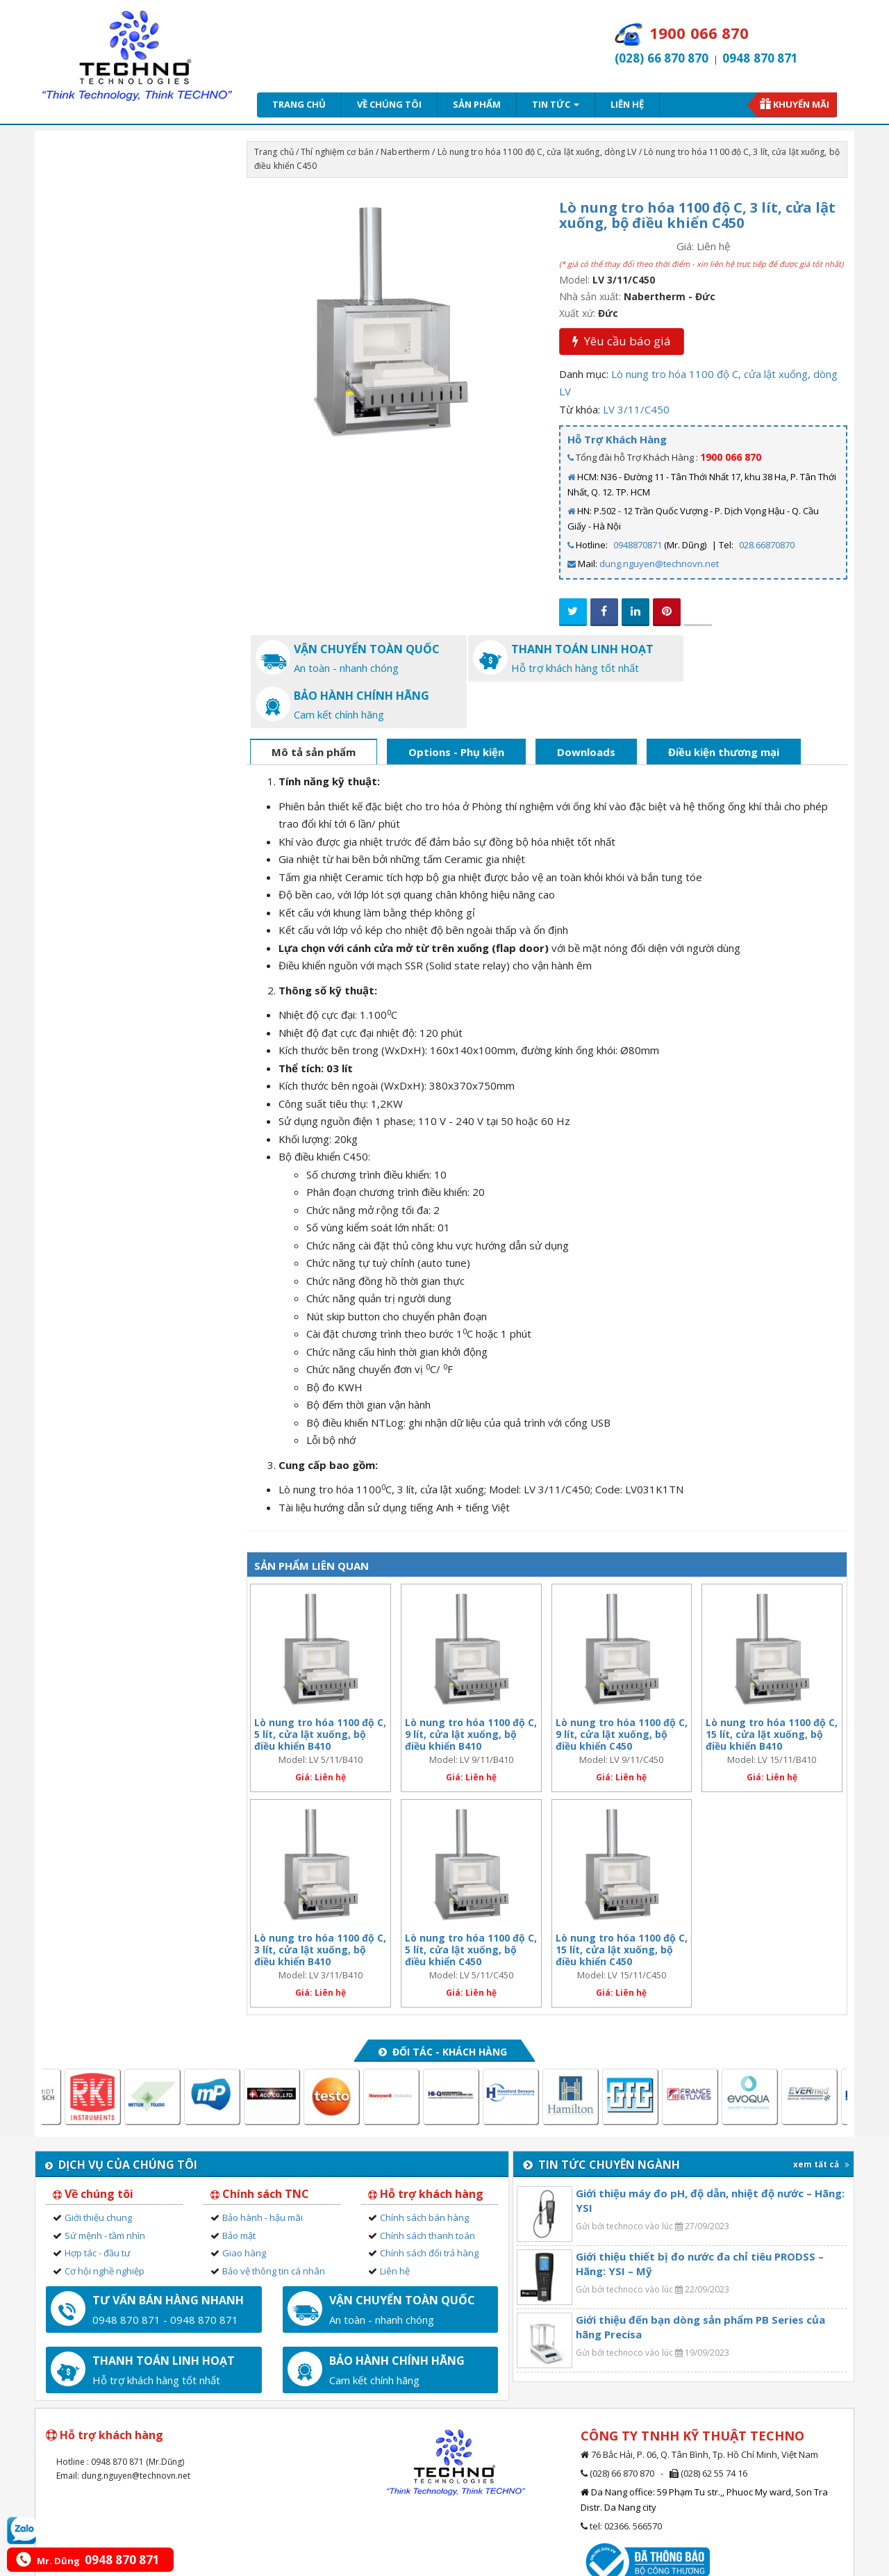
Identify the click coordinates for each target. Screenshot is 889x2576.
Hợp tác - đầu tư (98, 2206)
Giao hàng (244, 2206)
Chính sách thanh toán (427, 2188)
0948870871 (637, 545)
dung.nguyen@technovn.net (659, 563)
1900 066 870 (730, 456)
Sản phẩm (477, 104)
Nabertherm (405, 152)
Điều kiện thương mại (723, 705)
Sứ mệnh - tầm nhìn (105, 2188)
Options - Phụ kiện (456, 705)
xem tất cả (821, 2118)
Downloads (586, 705)
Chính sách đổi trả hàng (429, 2206)
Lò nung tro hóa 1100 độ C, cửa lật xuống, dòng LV (537, 152)
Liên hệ (627, 104)
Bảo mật (239, 2188)
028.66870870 (767, 545)
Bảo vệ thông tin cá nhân (273, 2223)
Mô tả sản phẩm (314, 705)
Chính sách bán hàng (424, 2171)
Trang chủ (299, 104)
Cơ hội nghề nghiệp (104, 2223)
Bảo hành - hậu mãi (262, 2171)
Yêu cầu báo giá (621, 341)
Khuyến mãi (801, 104)
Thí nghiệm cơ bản (337, 152)
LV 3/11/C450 (636, 409)
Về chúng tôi (389, 104)
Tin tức (555, 104)
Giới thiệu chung (98, 2171)
